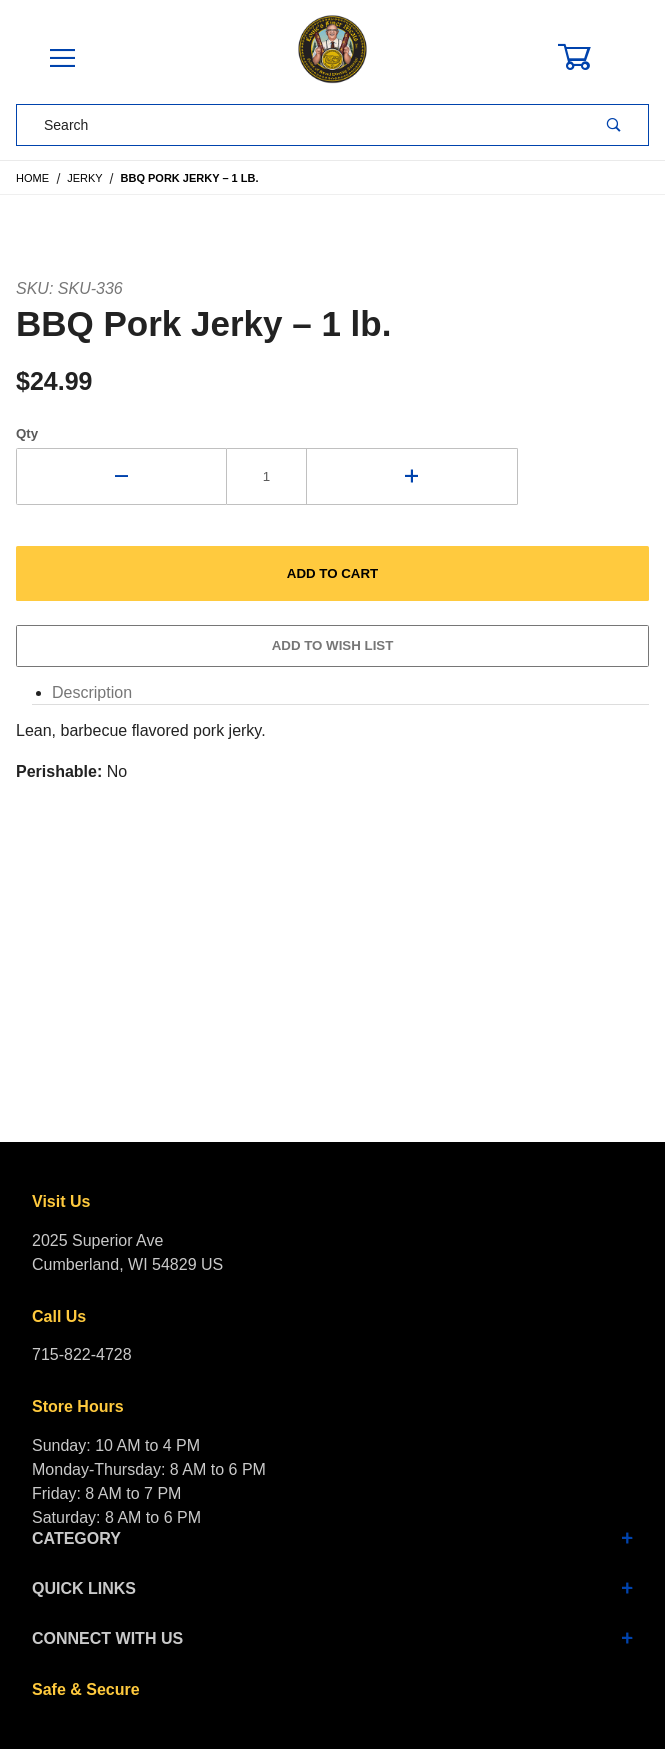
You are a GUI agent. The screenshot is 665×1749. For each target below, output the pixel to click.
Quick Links (332, 1588)
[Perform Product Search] (614, 125)
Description (92, 692)
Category (332, 1538)
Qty (27, 433)
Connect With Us (332, 1638)
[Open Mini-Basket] (586, 57)
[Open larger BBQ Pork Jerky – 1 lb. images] (332, 240)
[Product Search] (298, 125)
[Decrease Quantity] (121, 476)
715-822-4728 (82, 1354)
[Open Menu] (62, 59)
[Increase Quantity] (412, 476)
